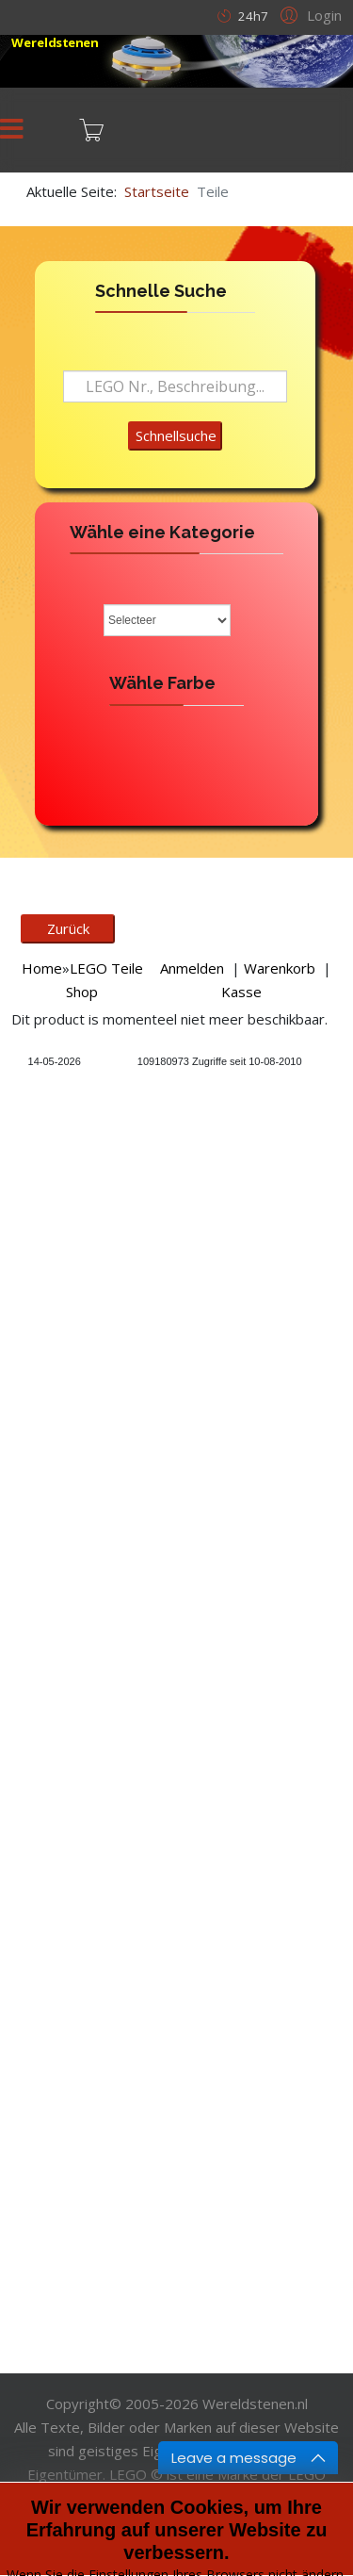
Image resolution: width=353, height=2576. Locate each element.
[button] (308, 14)
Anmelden (192, 968)
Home (42, 968)
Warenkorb (279, 968)
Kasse (241, 991)
